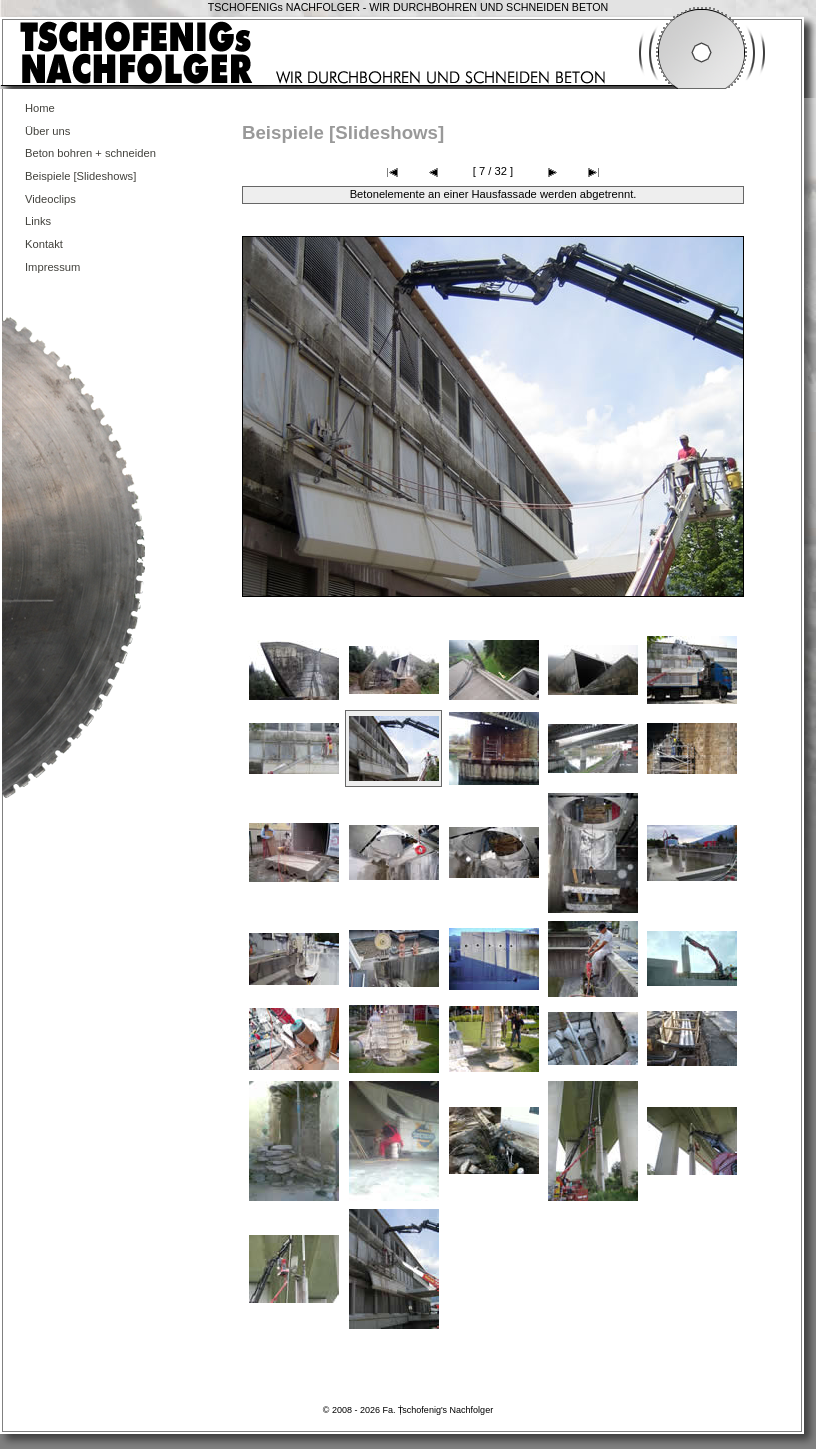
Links (38, 221)
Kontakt (44, 244)
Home (40, 108)
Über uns (47, 131)
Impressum (52, 267)
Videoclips (50, 199)
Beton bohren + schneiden (90, 153)
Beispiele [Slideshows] (80, 176)
